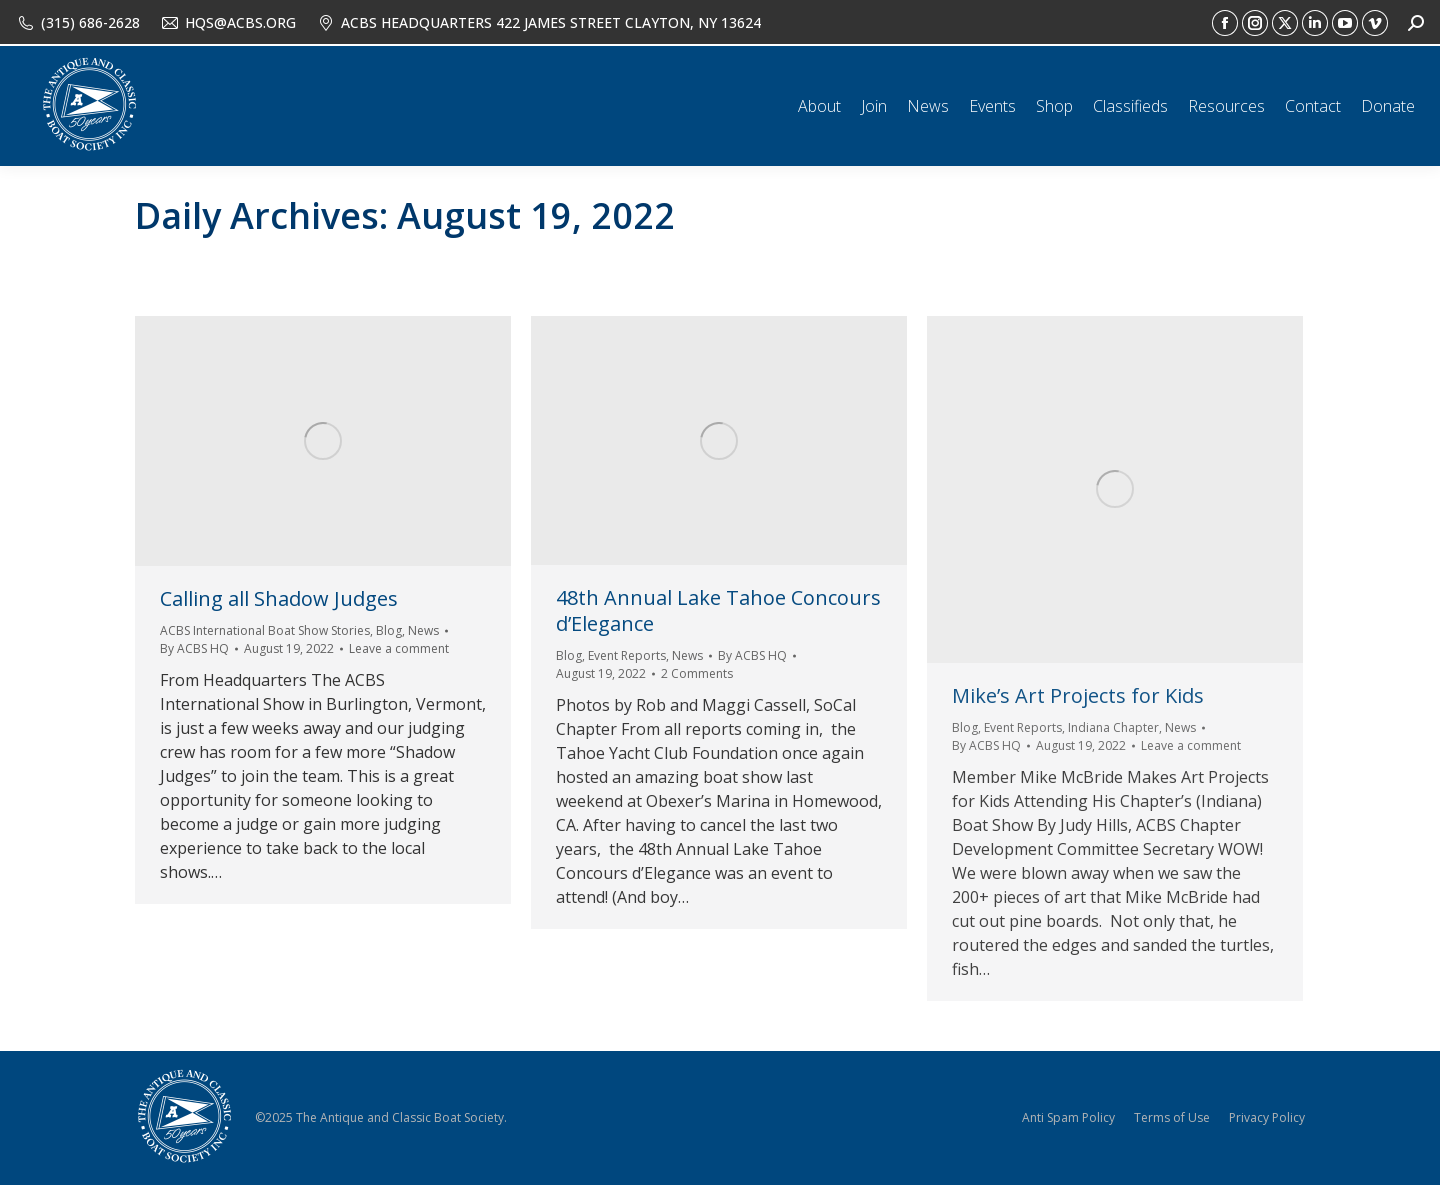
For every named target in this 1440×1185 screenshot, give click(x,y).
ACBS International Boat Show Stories (265, 630)
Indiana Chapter (1113, 727)
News (423, 630)
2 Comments (697, 673)
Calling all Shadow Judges (279, 598)
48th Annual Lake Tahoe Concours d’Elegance (718, 610)
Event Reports (627, 655)
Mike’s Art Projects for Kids (1078, 695)
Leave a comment (399, 648)
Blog (389, 630)
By (194, 648)
